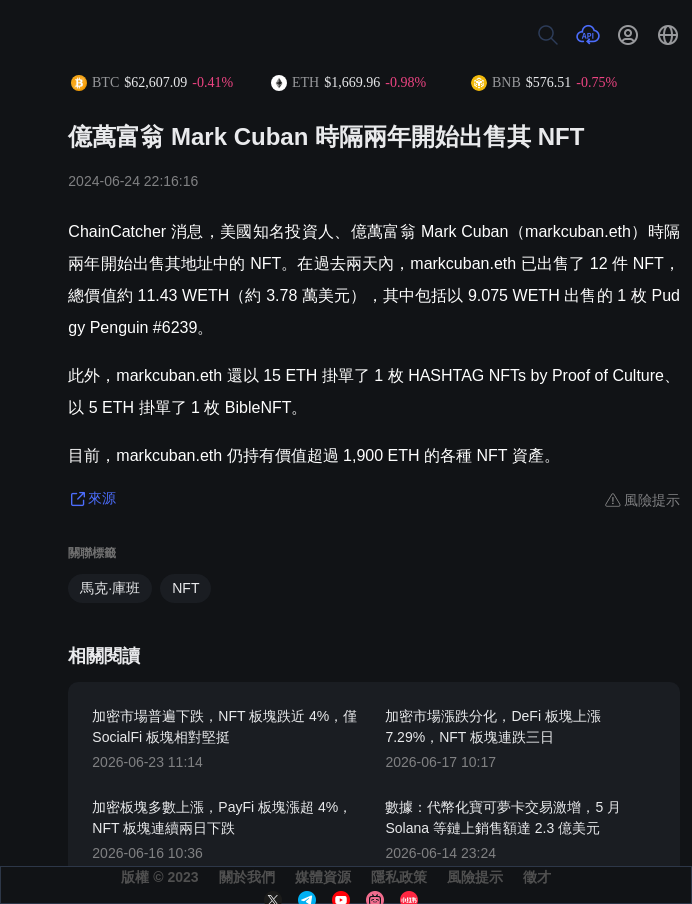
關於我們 (247, 877)
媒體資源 (323, 877)
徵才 (537, 877)
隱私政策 (399, 877)
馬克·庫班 (110, 588)
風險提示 (475, 877)
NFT (185, 588)
